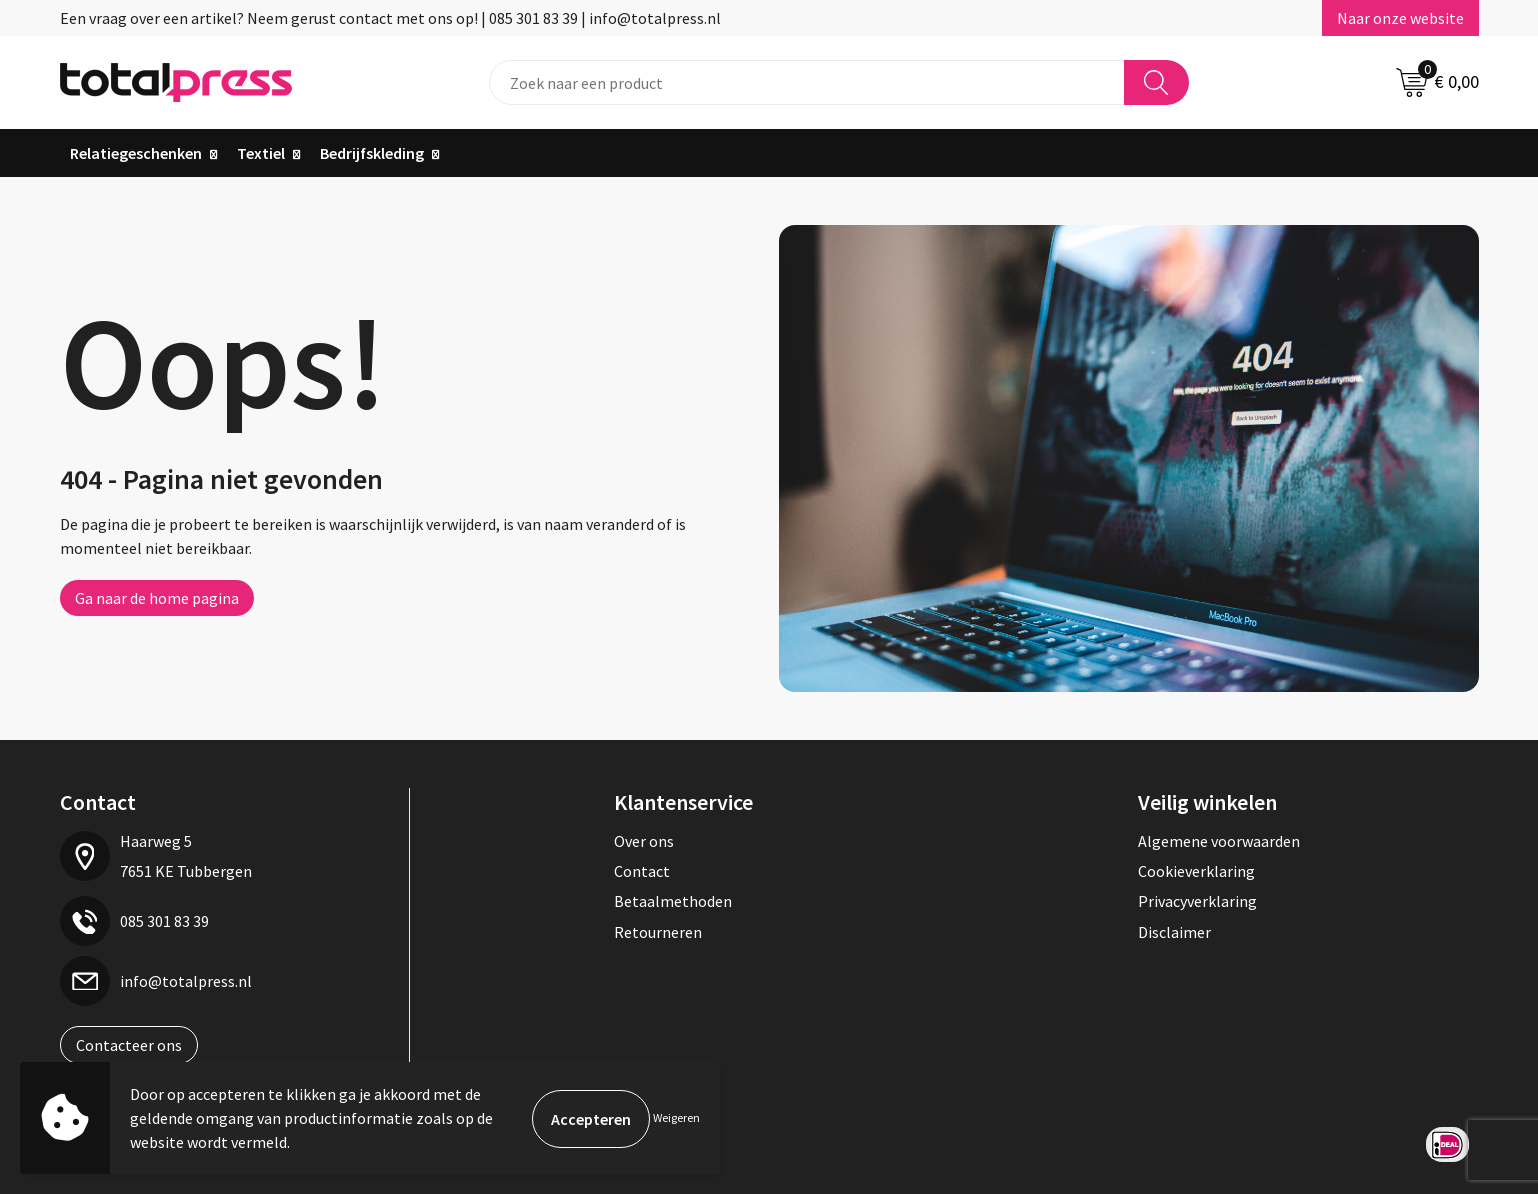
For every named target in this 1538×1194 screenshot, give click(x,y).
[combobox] (807, 82)
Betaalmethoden (673, 901)
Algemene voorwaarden (1219, 841)
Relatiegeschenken (136, 153)
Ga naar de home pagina (157, 598)
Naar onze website (1400, 18)
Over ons (644, 841)
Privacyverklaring (1197, 901)
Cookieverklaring (1196, 871)
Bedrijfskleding (372, 153)
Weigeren (676, 1117)
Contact (642, 871)
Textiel (261, 153)
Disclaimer (1174, 932)
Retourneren (658, 932)
